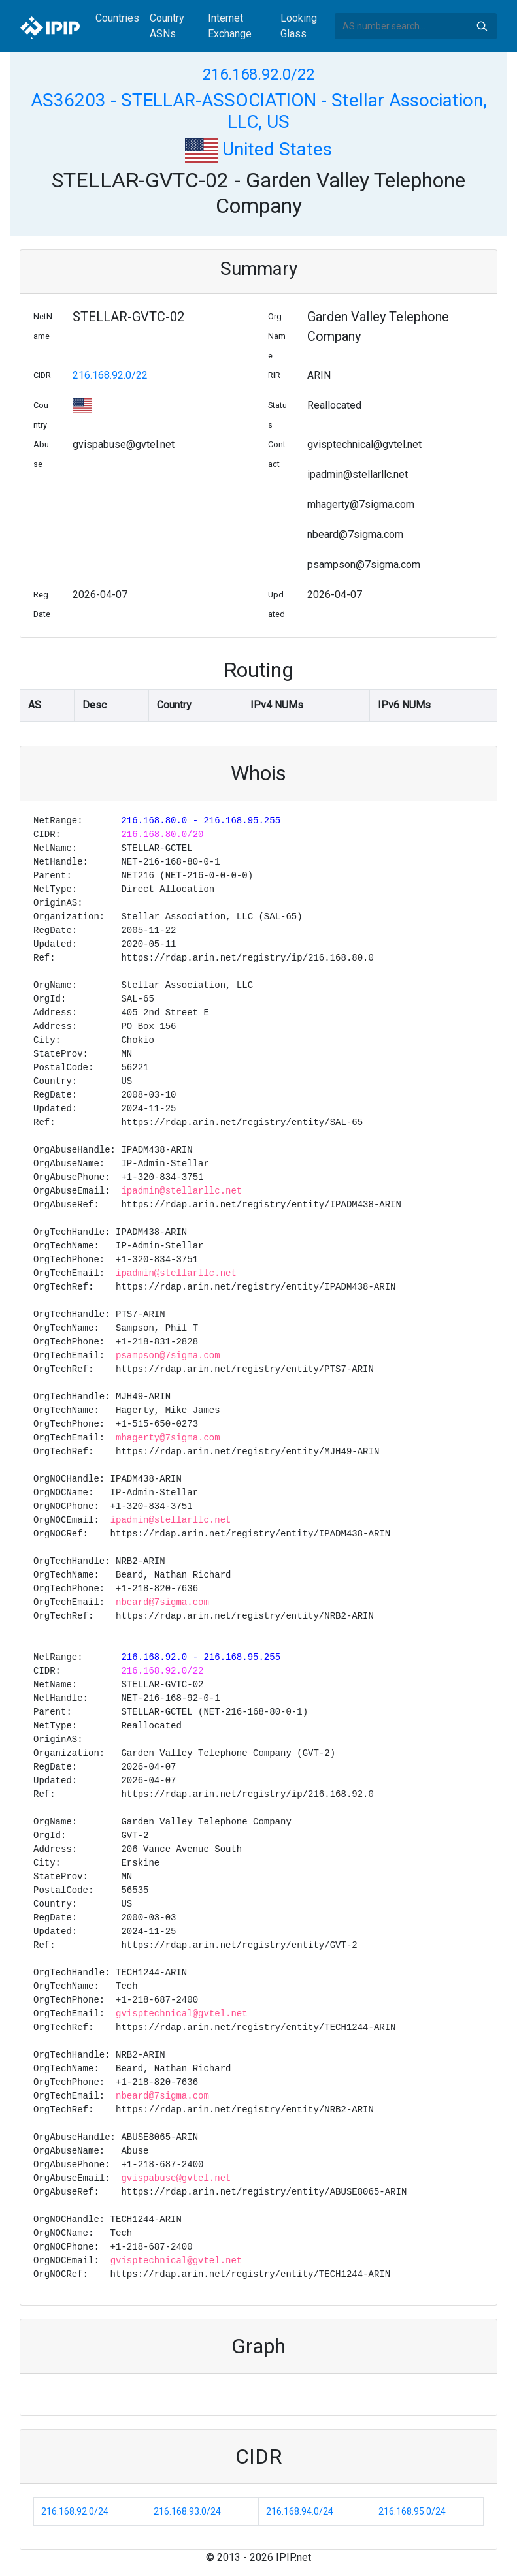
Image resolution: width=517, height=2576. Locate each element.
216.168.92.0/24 (74, 2511)
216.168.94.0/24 (299, 2511)
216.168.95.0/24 (412, 2511)
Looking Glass (298, 26)
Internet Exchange (230, 26)
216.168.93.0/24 (187, 2511)
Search (482, 26)
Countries (117, 18)
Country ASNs (167, 26)
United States (258, 149)
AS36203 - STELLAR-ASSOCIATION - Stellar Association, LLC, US (259, 111)
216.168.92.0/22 (258, 74)
